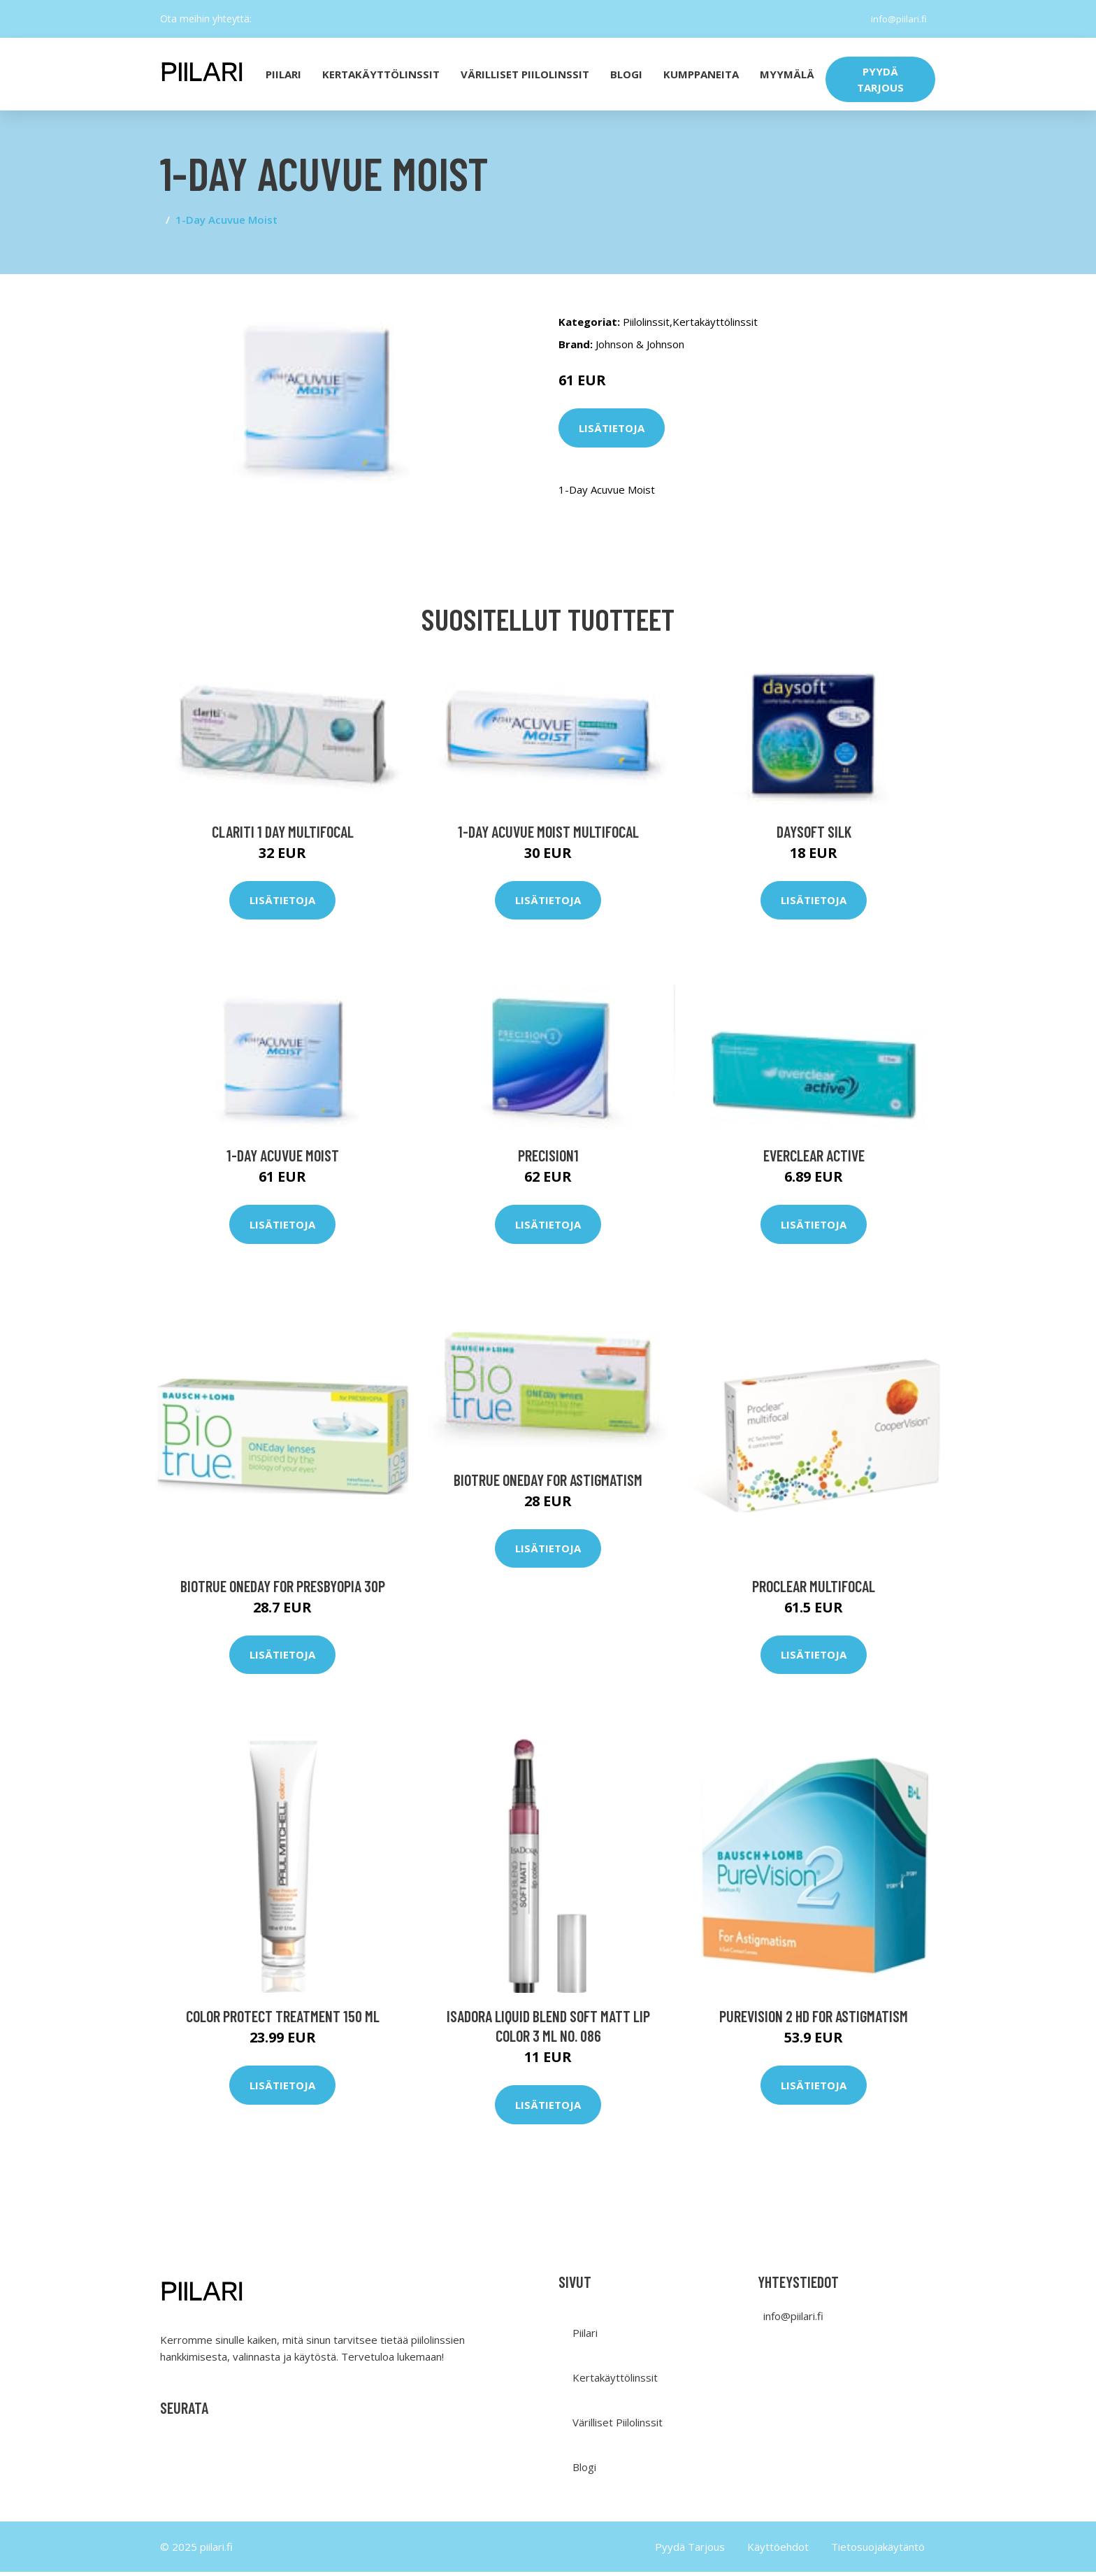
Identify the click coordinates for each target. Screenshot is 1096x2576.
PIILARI (283, 74)
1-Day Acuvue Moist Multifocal (548, 835)
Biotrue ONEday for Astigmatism (548, 1483)
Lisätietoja (611, 428)
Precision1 (548, 1159)
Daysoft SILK (814, 835)
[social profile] (262, 19)
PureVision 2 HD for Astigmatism (813, 2020)
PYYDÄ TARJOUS (880, 79)
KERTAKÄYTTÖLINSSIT (381, 74)
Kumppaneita (701, 74)
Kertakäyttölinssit (715, 322)
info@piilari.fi (896, 18)
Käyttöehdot (778, 2551)
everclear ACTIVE (814, 1159)
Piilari (585, 2337)
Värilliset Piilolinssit (525, 74)
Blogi (626, 74)
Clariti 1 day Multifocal (283, 835)
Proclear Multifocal (813, 1589)
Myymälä (787, 74)
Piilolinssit (646, 322)
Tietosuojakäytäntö (878, 2551)
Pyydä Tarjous (690, 2551)
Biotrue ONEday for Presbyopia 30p (282, 1589)
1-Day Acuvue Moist (282, 1159)
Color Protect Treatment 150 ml (283, 2020)
